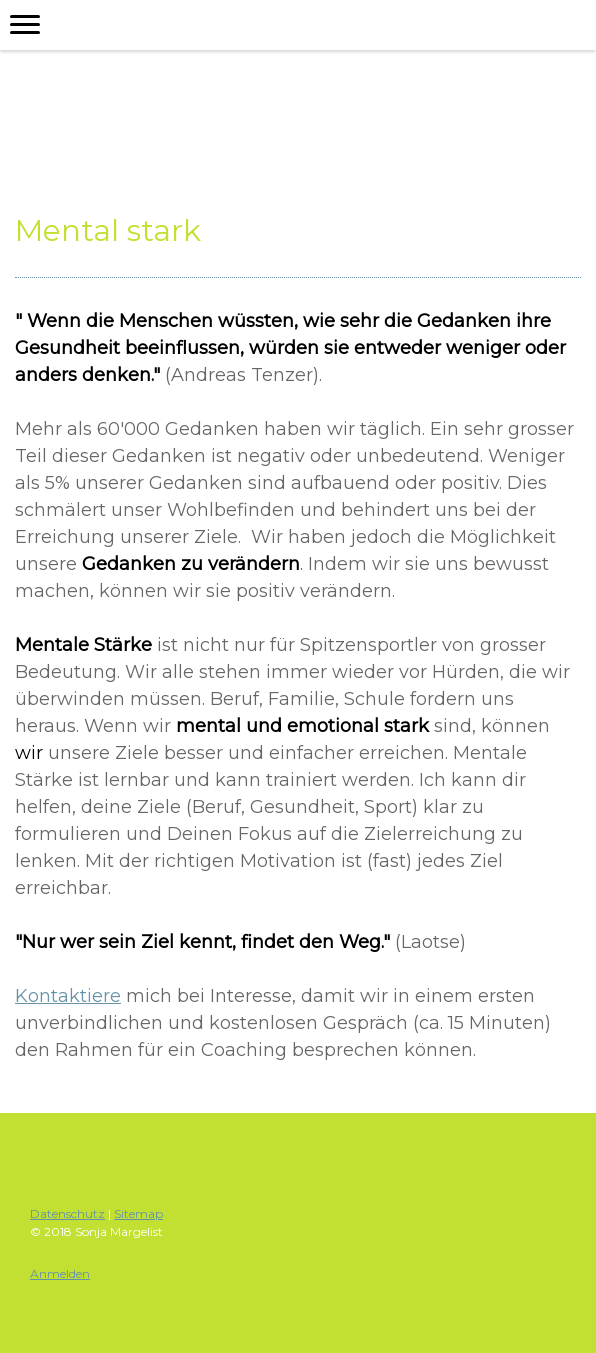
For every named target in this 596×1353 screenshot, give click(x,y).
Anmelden (60, 1273)
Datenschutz (67, 1213)
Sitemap (138, 1213)
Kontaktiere (68, 996)
